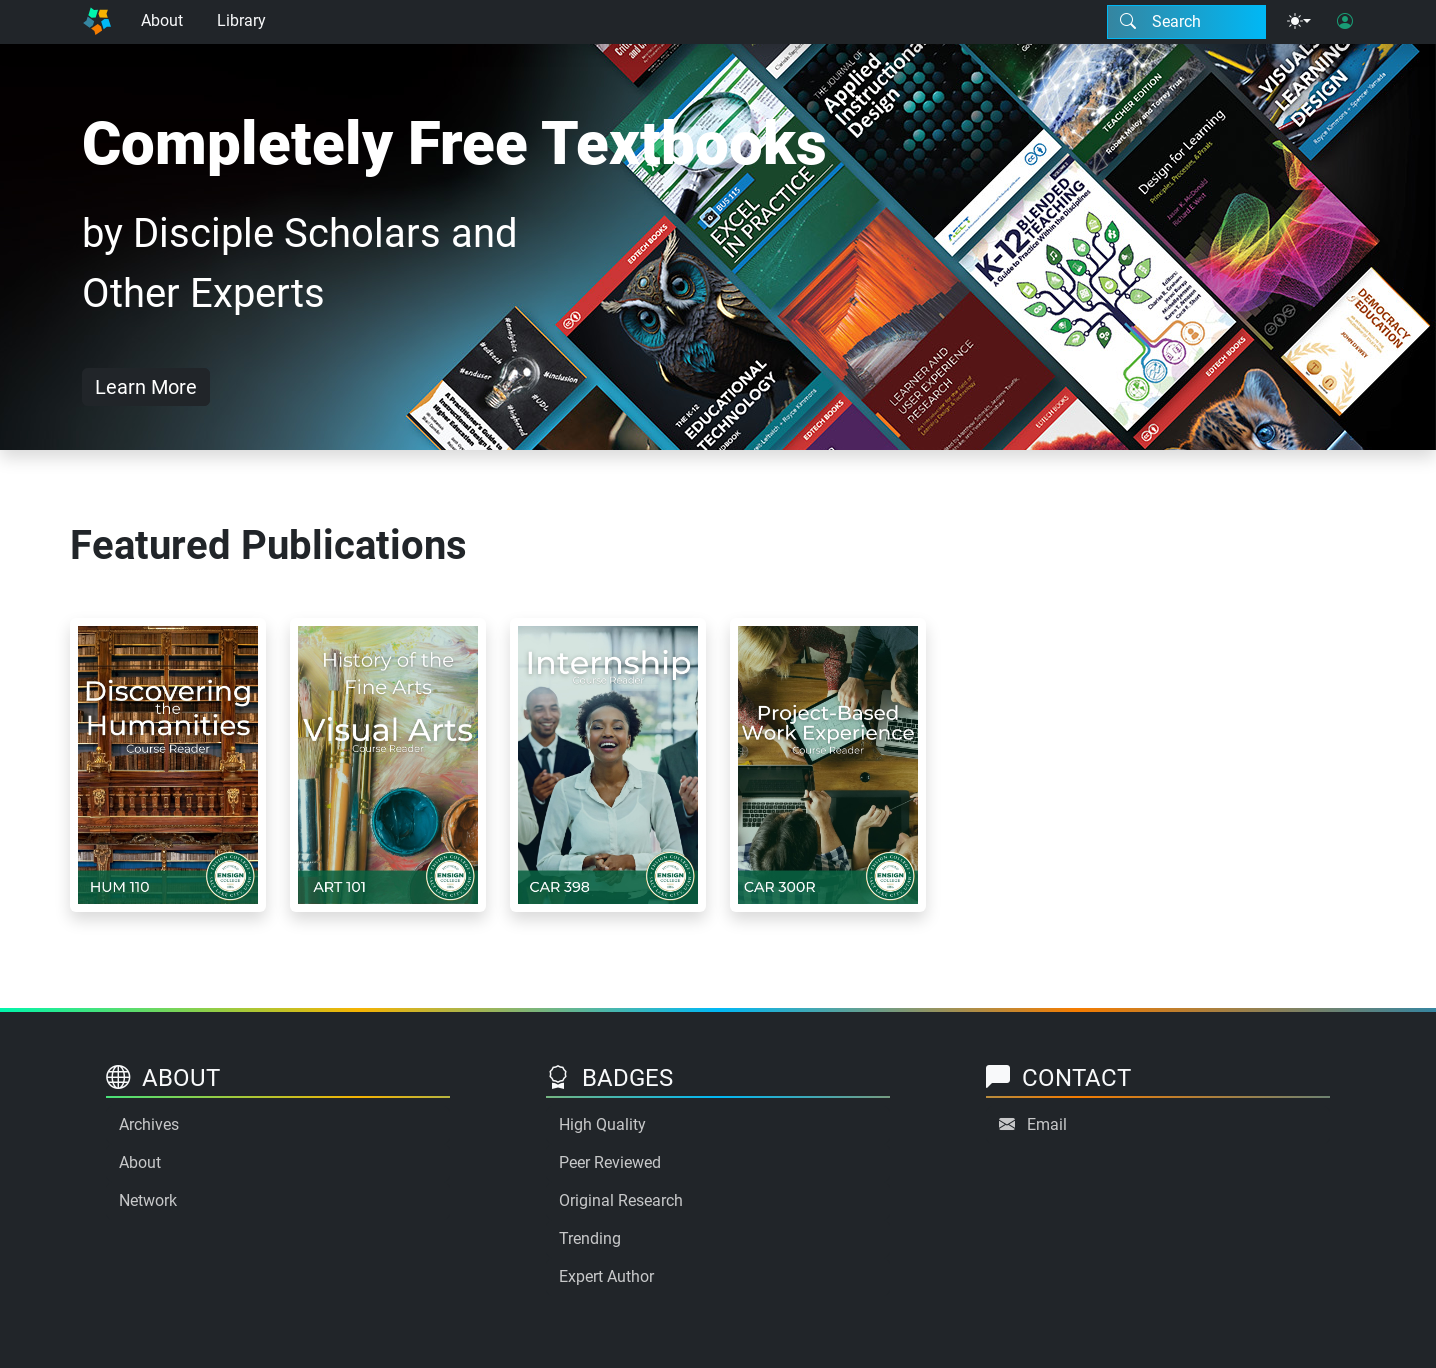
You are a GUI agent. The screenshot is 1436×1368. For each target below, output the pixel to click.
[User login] (1345, 22)
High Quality (602, 1124)
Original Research (621, 1200)
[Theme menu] (1299, 22)
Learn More (146, 387)
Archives (149, 1124)
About (162, 20)
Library (241, 20)
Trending (590, 1238)
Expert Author (606, 1276)
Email (1047, 1124)
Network (148, 1200)
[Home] (97, 22)
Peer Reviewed (610, 1162)
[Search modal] (1186, 22)
